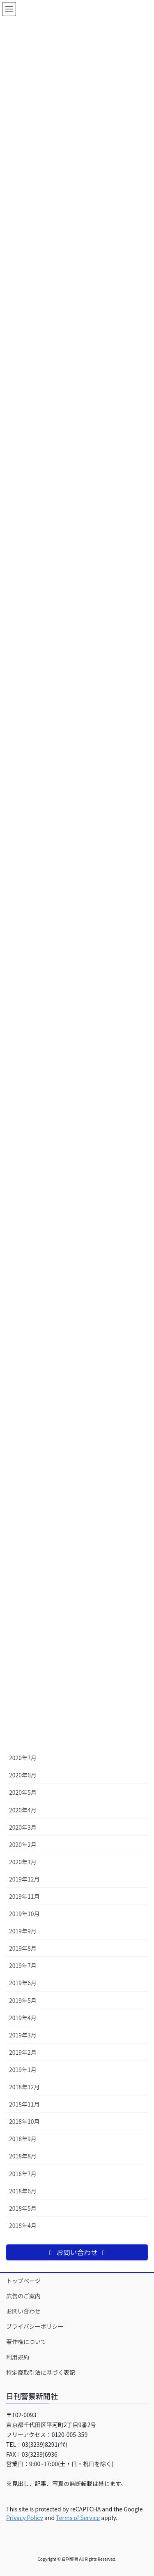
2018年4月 (23, 2225)
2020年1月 (23, 1862)
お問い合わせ (23, 2311)
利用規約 (17, 2357)
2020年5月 (23, 1792)
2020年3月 (23, 1827)
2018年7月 (23, 2174)
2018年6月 (23, 2191)
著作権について (26, 2341)
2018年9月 (23, 2139)
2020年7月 (23, 1758)
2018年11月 (24, 2104)
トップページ (23, 2280)
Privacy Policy (24, 2517)
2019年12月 (24, 1879)
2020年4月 (23, 1810)
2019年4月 (23, 2018)
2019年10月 (24, 1913)
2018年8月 (23, 2156)
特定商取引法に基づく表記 (40, 2372)
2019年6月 (23, 1983)
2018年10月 (24, 2121)
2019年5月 (23, 2000)
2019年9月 (23, 1931)
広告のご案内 (23, 2296)
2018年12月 (24, 2087)
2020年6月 (23, 1775)
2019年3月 (23, 2035)
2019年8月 (23, 1948)
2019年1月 (23, 2069)
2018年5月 (23, 2208)
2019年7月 (23, 1965)
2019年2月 (23, 2052)
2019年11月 (24, 1896)
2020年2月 (23, 1844)
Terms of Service (78, 2517)
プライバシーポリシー (35, 2326)
